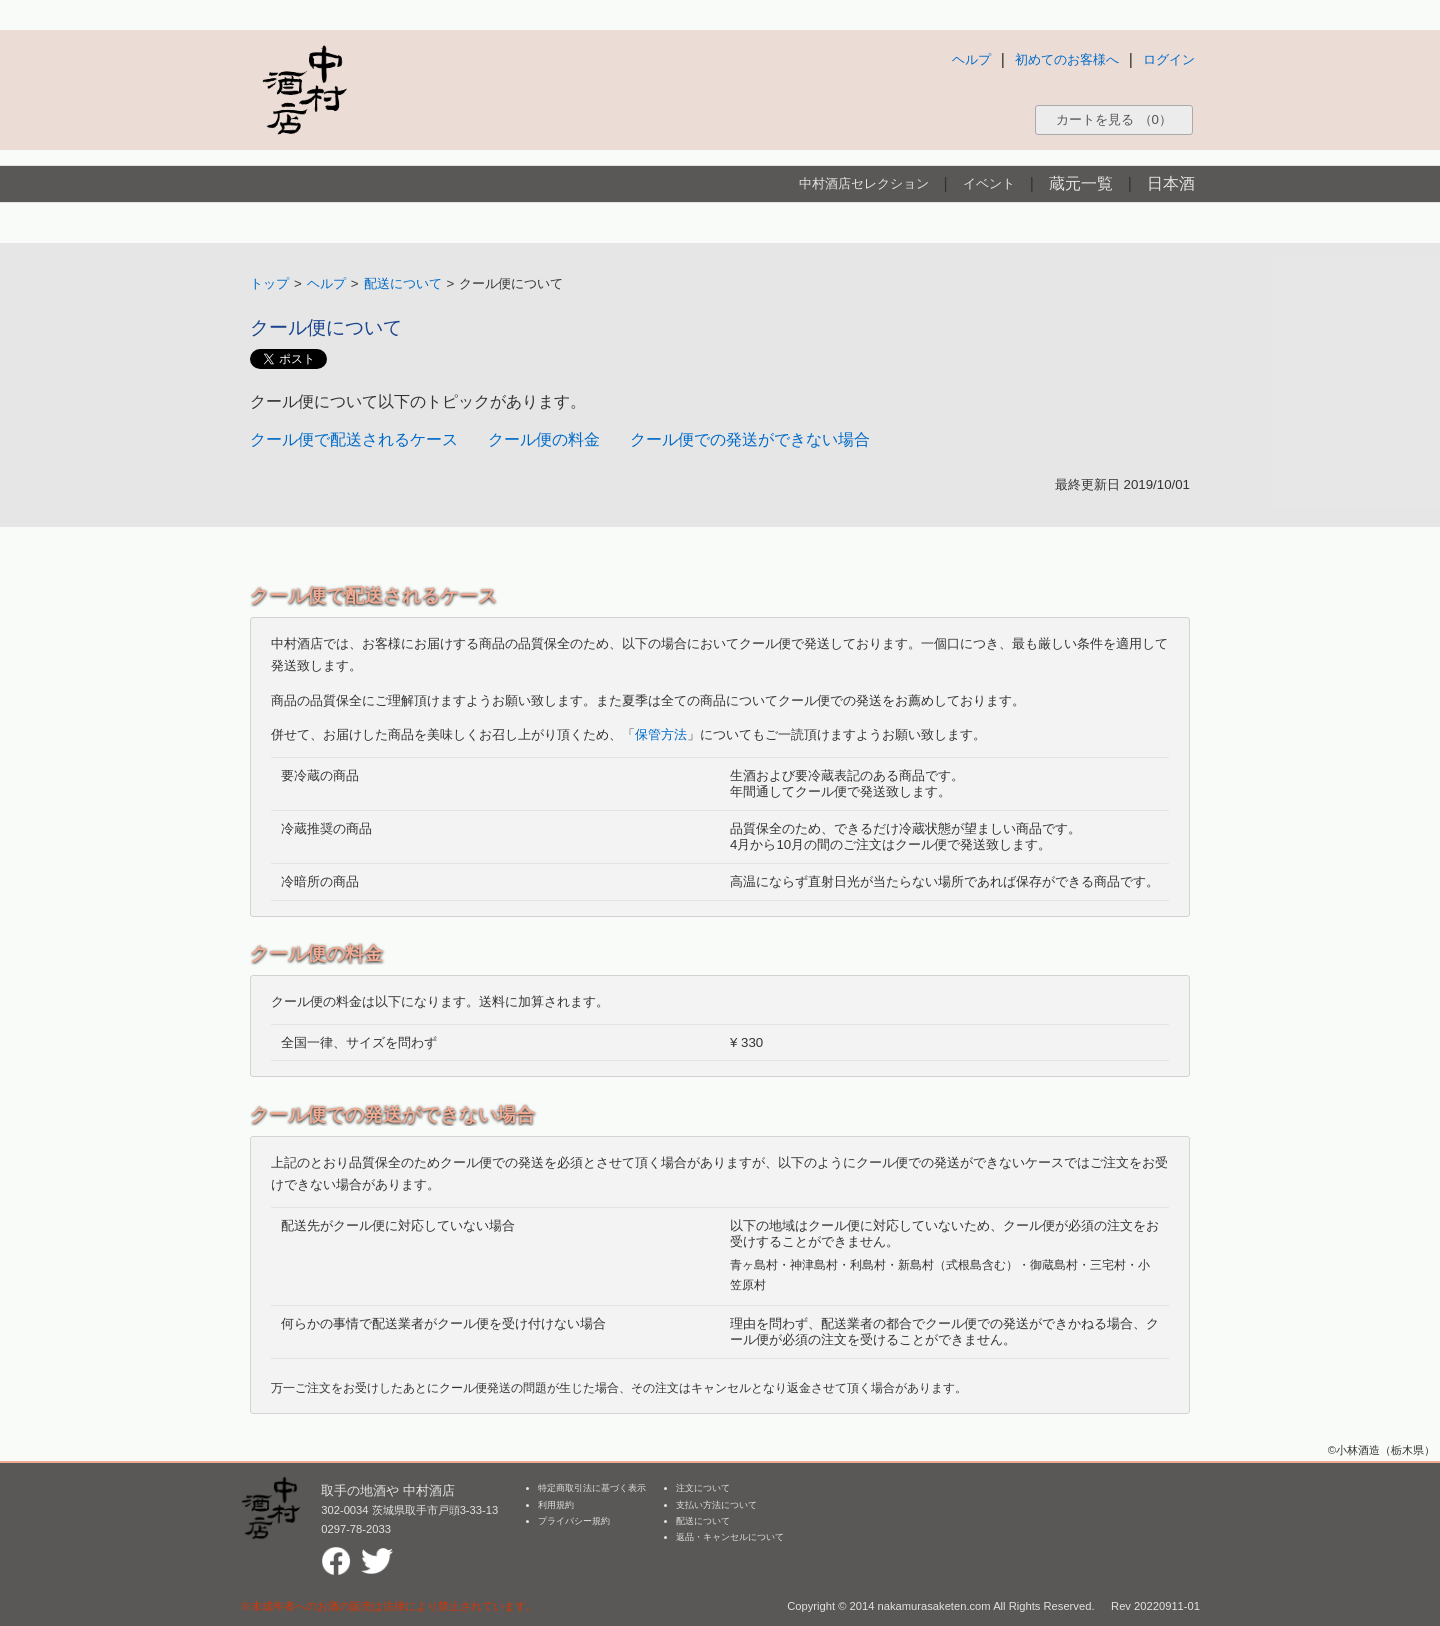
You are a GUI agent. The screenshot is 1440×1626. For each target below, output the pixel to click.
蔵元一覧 (1081, 183)
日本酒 (1171, 183)
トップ (269, 283)
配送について (403, 283)
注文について (703, 1488)
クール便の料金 (544, 439)
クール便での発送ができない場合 (750, 439)
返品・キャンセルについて (730, 1537)
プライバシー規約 (574, 1521)
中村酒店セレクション (864, 183)
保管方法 (661, 734)
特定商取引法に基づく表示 (592, 1488)
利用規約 (556, 1505)
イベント (989, 183)
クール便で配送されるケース (354, 439)
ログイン (1169, 59)
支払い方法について (716, 1505)
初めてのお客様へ (1067, 59)
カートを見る (1114, 119)
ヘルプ (971, 59)
